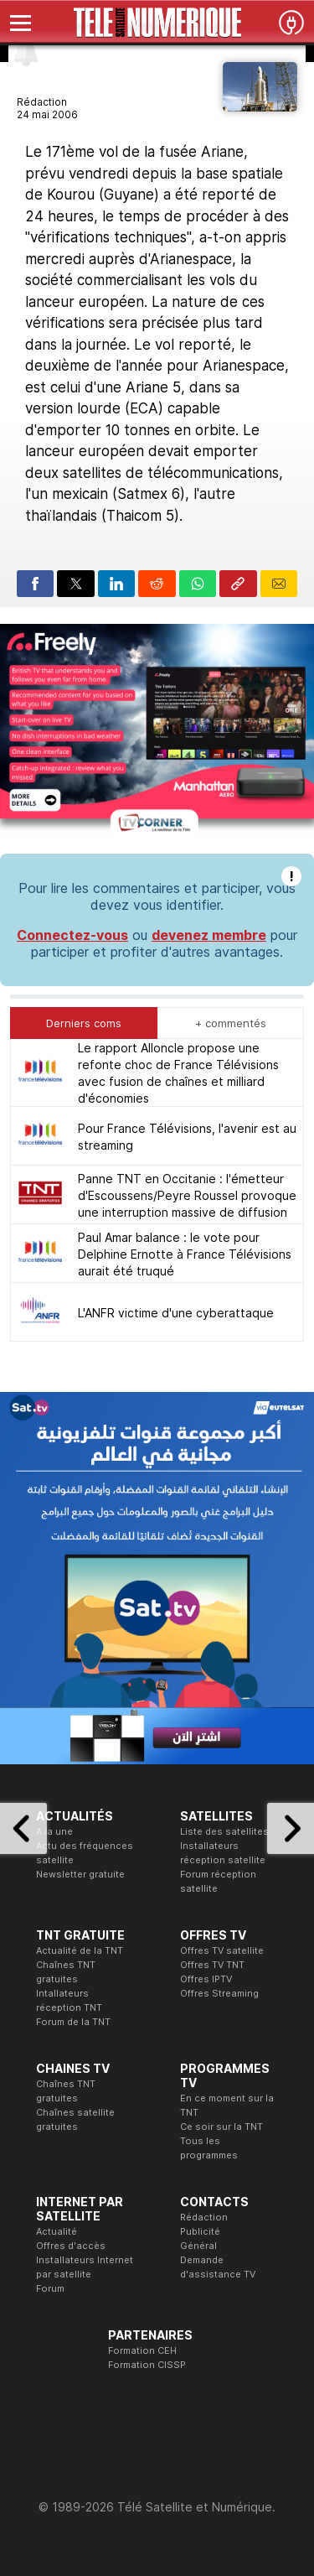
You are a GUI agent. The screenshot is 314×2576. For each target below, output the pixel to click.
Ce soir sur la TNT (221, 2126)
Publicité (200, 2231)
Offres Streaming (219, 1993)
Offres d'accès (71, 2245)
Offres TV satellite (222, 1950)
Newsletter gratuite (80, 1874)
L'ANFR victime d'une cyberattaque (176, 1313)
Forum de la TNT (73, 2022)
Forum (50, 2288)
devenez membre (209, 935)
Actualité (56, 2231)
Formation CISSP (147, 2365)
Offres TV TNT (212, 1965)
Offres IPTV (206, 1979)
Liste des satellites (224, 1831)
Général (198, 2245)
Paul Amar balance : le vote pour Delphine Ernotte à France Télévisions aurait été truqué (184, 1254)
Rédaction (204, 2217)
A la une (54, 1831)
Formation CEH (142, 2350)
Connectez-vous (72, 935)
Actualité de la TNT (79, 1950)
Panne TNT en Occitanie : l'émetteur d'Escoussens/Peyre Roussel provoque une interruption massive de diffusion (187, 1195)
